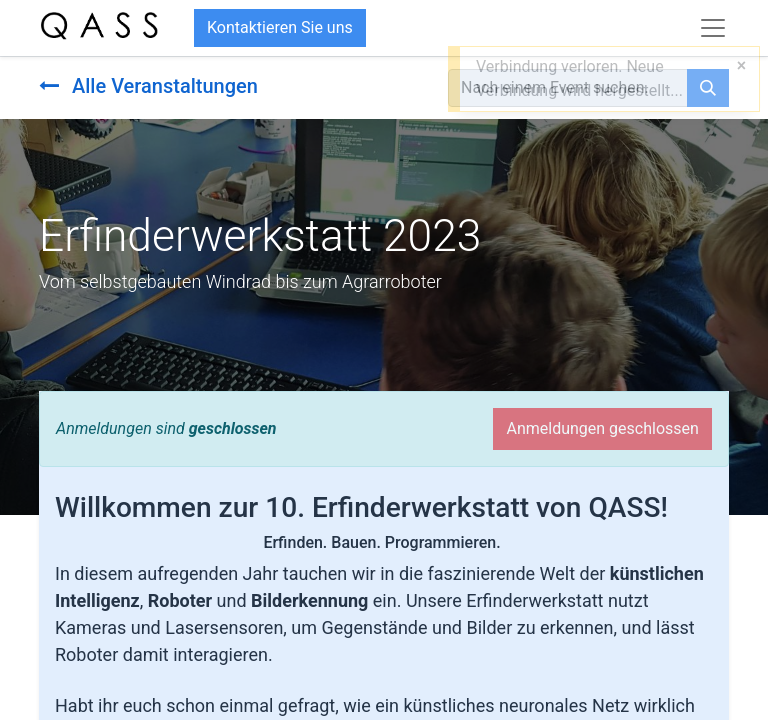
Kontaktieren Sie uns (280, 27)
